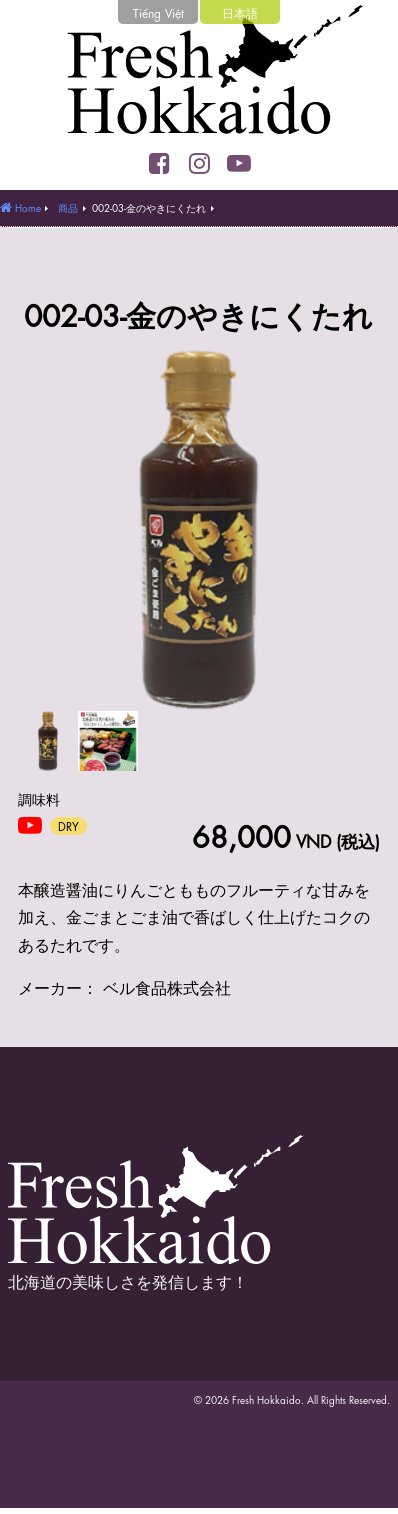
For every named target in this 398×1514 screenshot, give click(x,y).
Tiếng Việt (158, 12)
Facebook (159, 163)
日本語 (240, 12)
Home (28, 207)
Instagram (199, 163)
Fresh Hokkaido (199, 75)
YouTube (239, 163)
